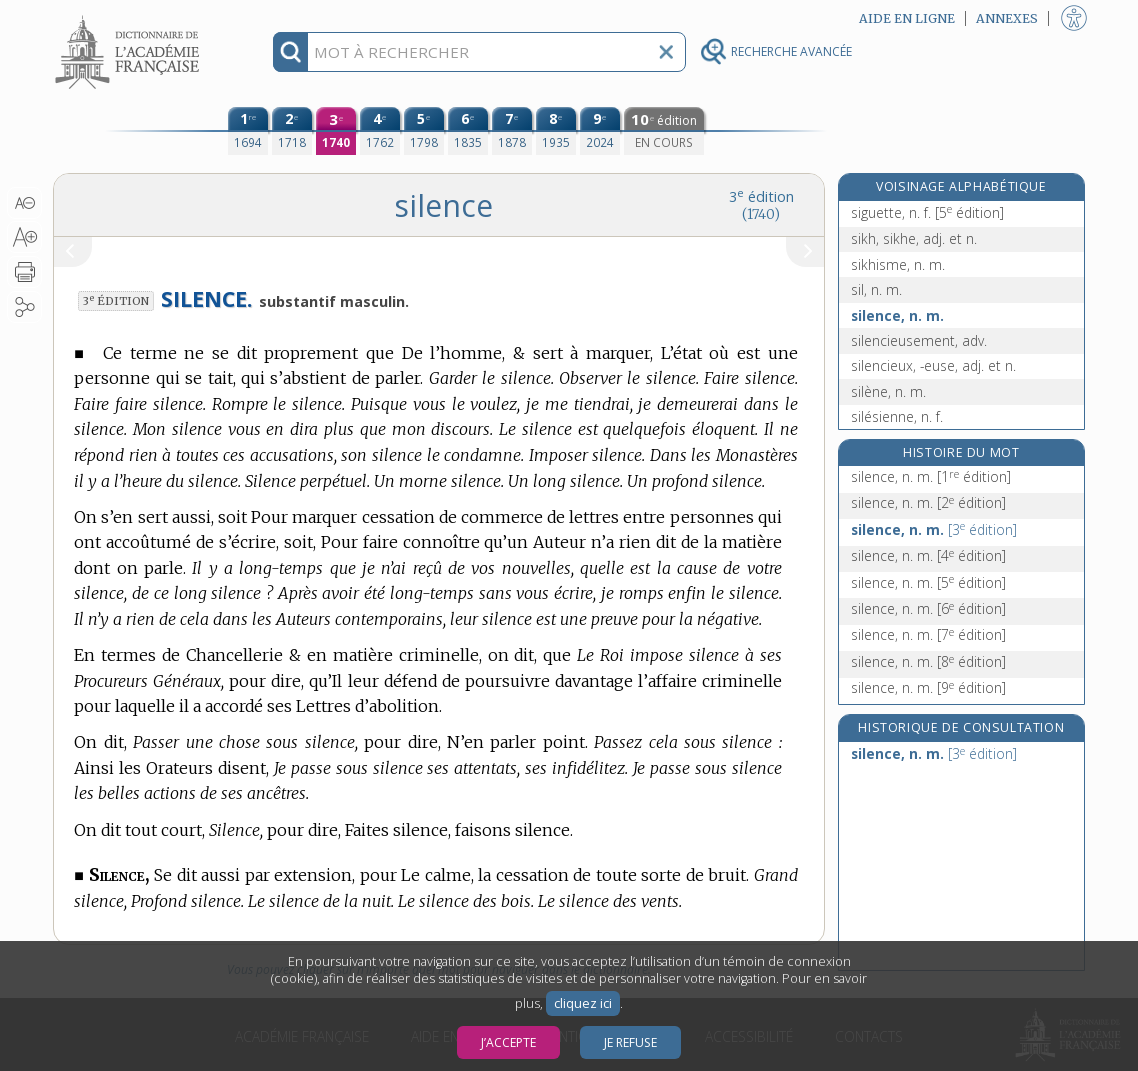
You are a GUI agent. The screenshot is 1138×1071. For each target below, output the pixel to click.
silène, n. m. (888, 391)
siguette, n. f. (927, 212)
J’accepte (508, 1042)
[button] (24, 203)
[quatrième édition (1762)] (380, 131)
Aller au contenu (131, 17)
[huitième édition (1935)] (556, 131)
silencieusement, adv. (919, 340)
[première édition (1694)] (248, 131)
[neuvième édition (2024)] (600, 131)
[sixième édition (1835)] (468, 131)
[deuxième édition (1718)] (292, 131)
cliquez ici (583, 1003)
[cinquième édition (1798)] (424, 131)
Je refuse (630, 1042)
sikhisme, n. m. (898, 264)
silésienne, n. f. (897, 416)
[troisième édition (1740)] (336, 131)
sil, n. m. (876, 289)
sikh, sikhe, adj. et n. (914, 238)
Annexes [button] (1007, 18)
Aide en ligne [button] (907, 18)
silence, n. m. (897, 315)
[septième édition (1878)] (512, 131)
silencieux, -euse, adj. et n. (933, 365)
